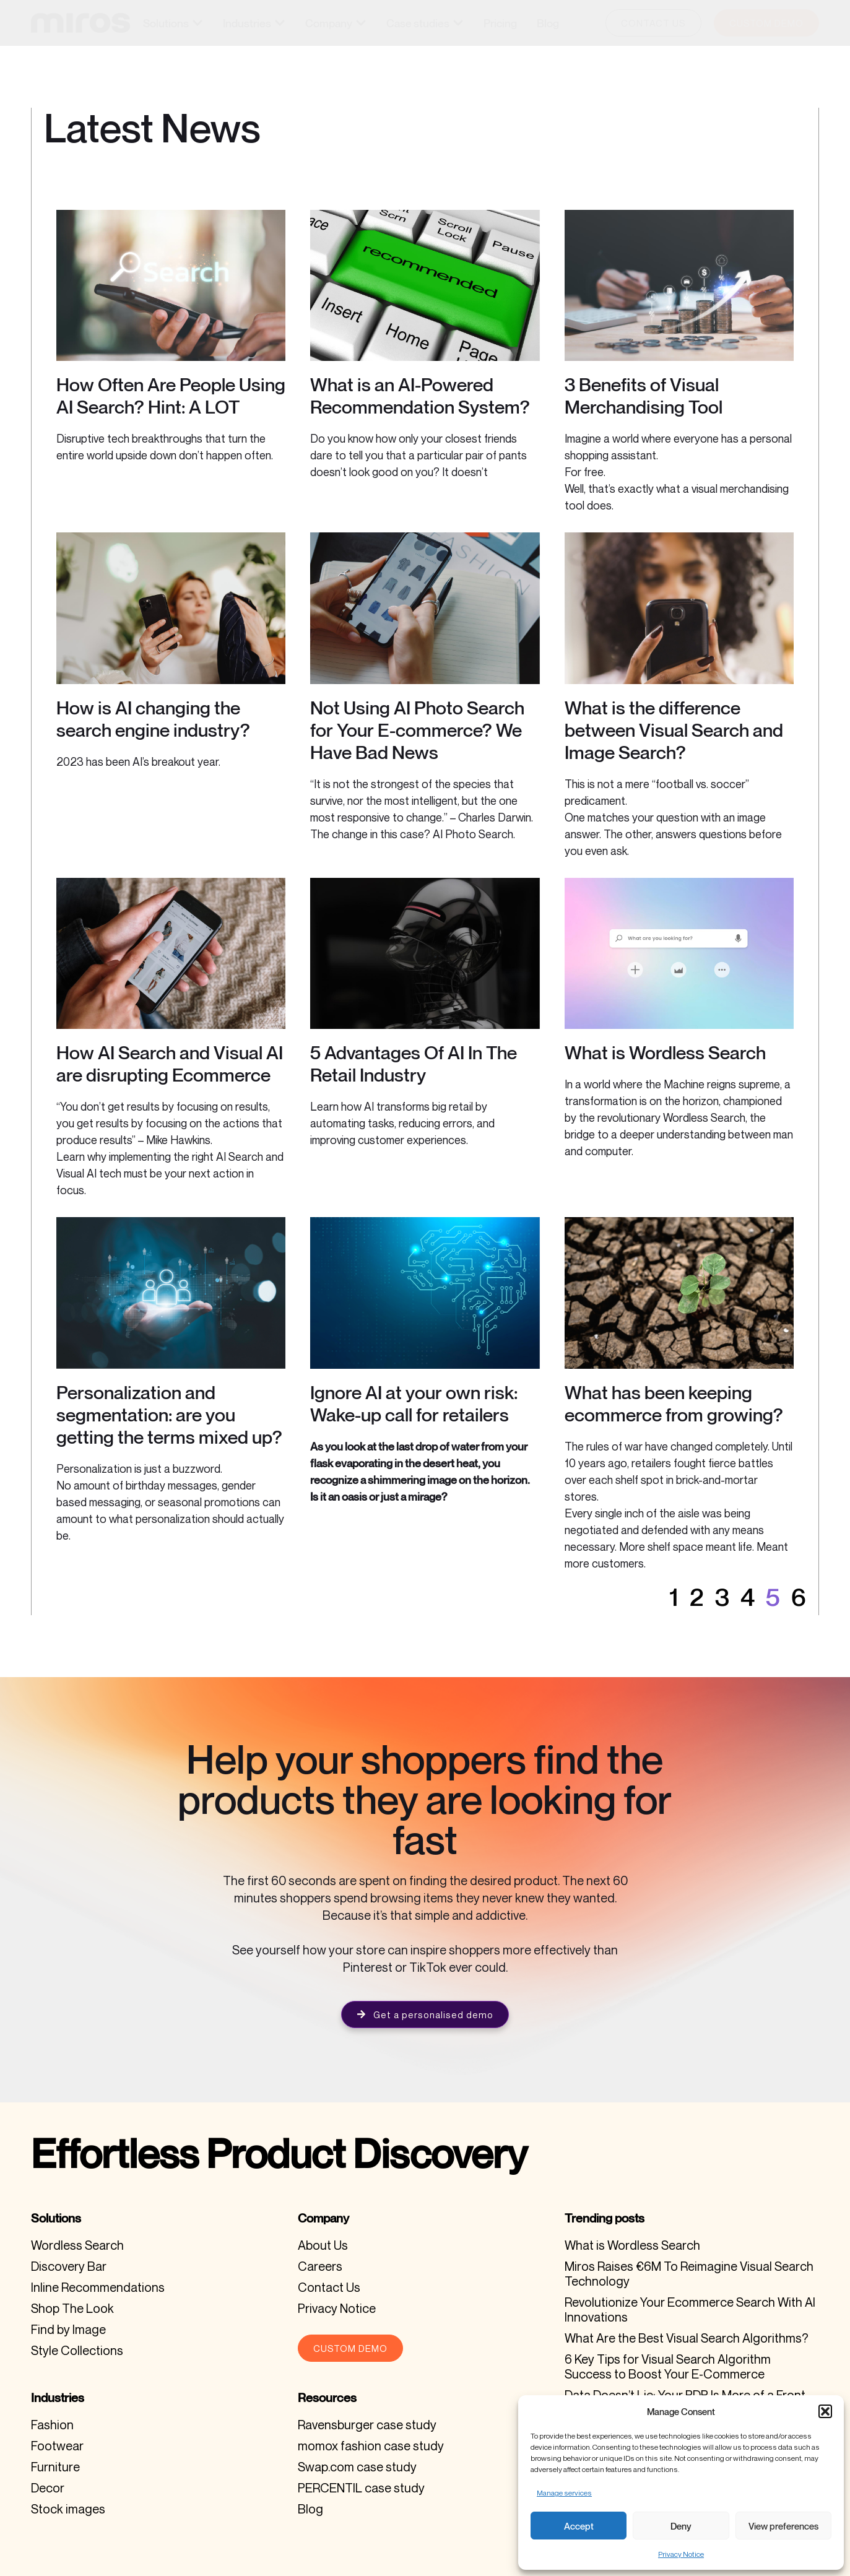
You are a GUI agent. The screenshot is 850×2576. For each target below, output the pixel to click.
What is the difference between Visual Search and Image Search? (674, 729)
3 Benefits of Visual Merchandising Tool (643, 395)
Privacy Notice (681, 2554)
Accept (579, 2525)
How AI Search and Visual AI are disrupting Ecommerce (169, 1063)
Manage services (564, 2492)
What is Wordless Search (665, 1052)
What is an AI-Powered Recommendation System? (420, 395)
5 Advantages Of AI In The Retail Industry (413, 1063)
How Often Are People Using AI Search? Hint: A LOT (170, 395)
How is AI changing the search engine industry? (153, 718)
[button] (825, 2411)
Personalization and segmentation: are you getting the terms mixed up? (169, 1414)
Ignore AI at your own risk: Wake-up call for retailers (414, 1403)
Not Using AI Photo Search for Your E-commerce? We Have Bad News (417, 729)
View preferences (783, 2525)
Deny (681, 2525)
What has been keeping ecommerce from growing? (674, 1403)
